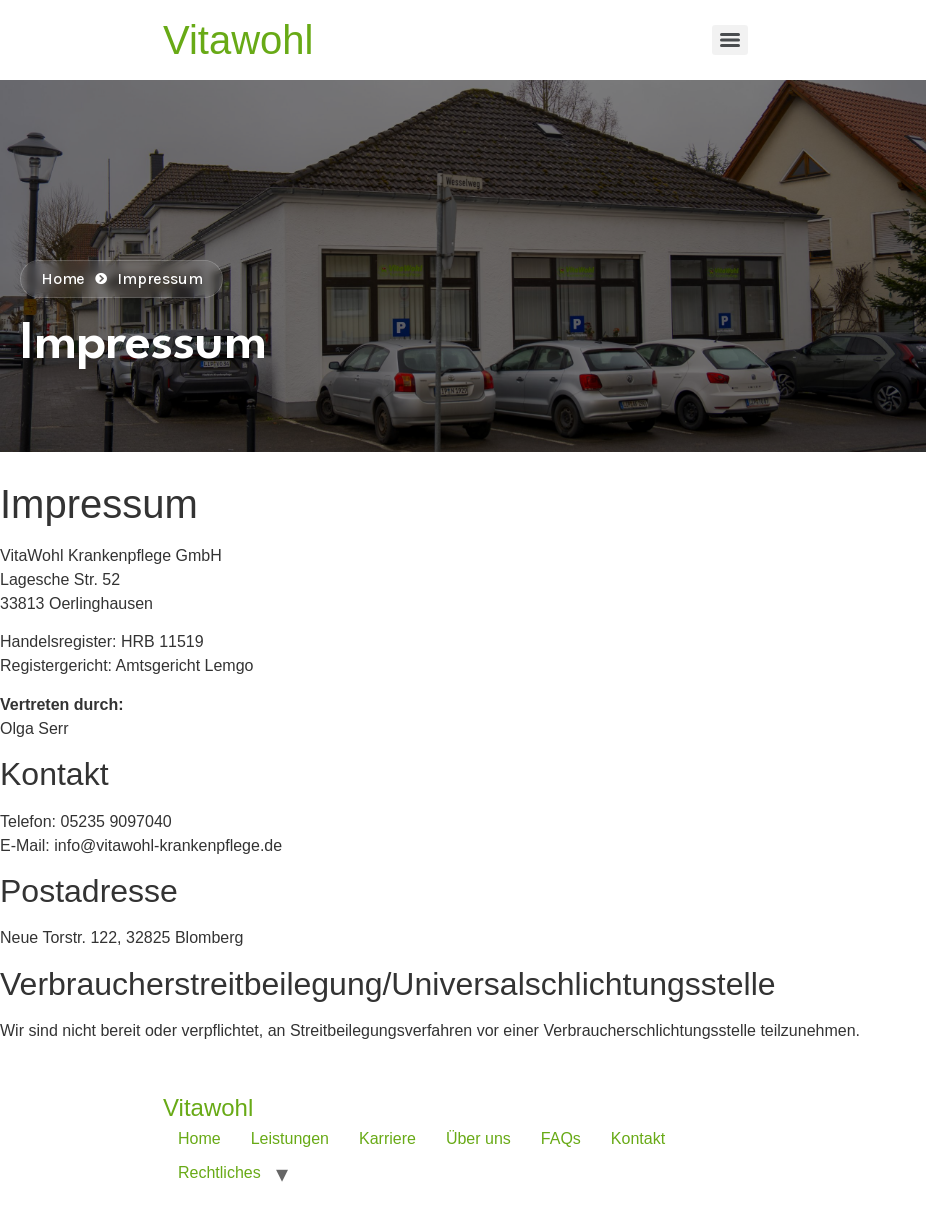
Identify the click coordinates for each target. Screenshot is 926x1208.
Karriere (387, 1138)
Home (199, 1138)
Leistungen (290, 1138)
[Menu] (730, 40)
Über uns (478, 1138)
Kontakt (638, 1138)
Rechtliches (219, 1172)
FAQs (561, 1138)
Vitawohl (238, 40)
